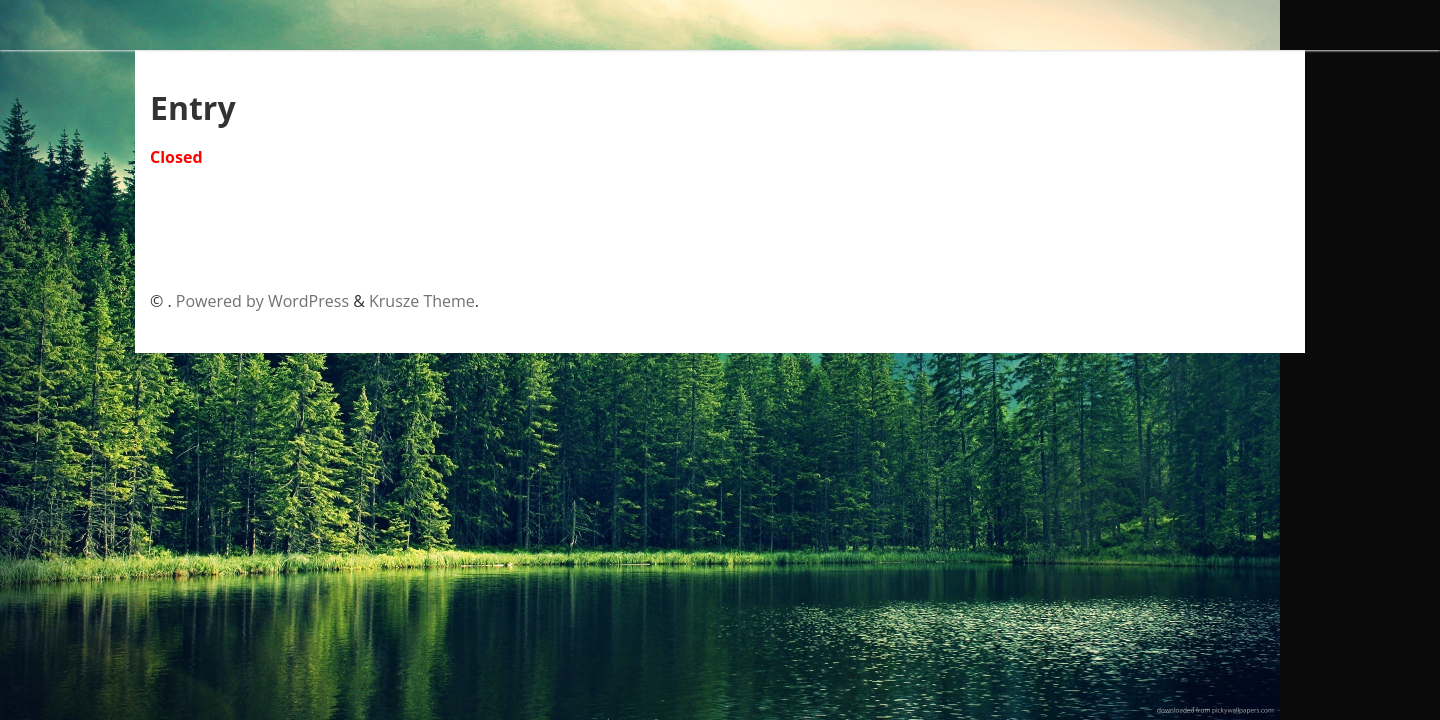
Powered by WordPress (262, 301)
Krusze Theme (422, 301)
